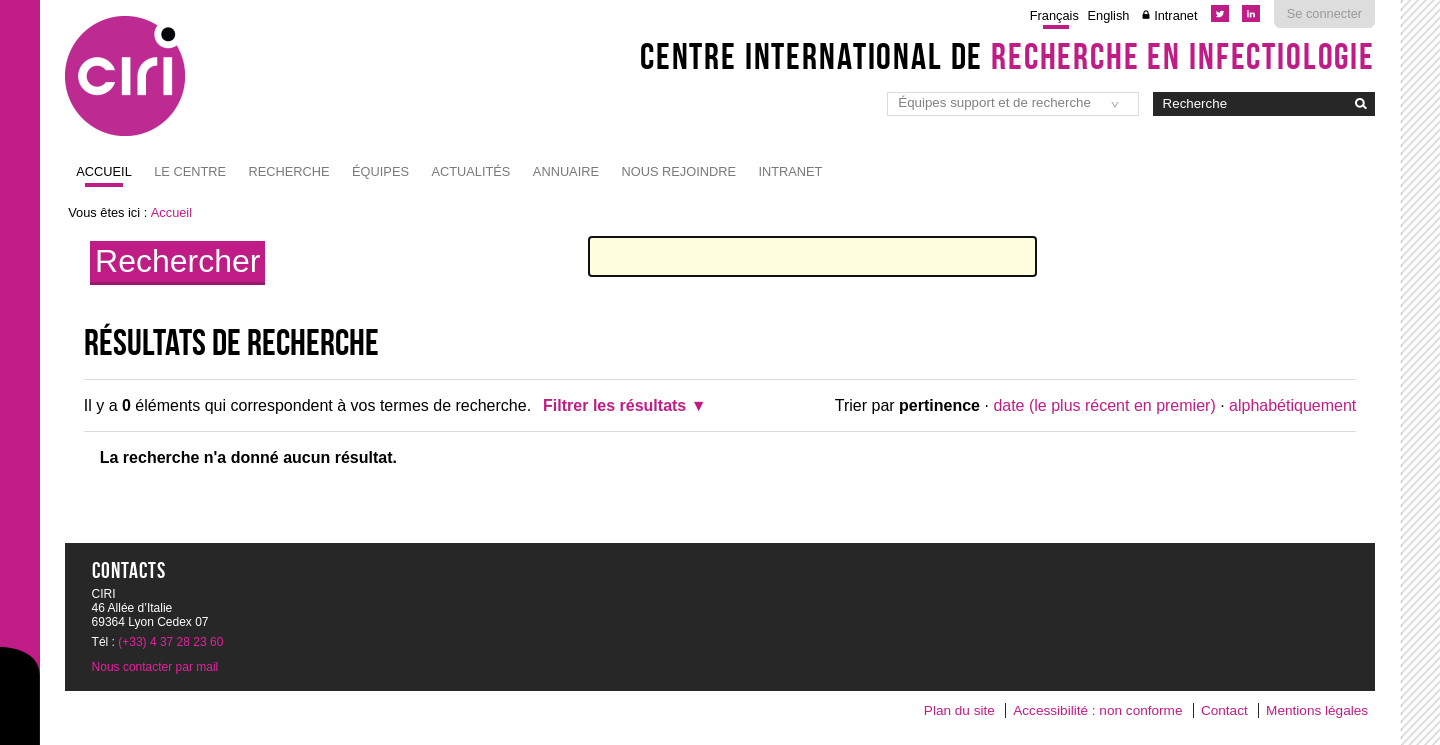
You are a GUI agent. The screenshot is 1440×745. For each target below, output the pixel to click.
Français (1054, 15)
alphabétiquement (1292, 405)
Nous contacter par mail (155, 667)
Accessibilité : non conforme (1097, 710)
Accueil (103, 171)
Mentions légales (1317, 710)
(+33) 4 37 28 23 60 (170, 642)
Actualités (470, 171)
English (1109, 15)
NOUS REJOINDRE (678, 171)
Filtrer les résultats (614, 405)
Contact (1224, 710)
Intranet (1175, 15)
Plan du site (959, 710)
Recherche (289, 171)
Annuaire (566, 171)
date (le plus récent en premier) (1104, 405)
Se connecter (1324, 13)
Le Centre (190, 171)
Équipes (380, 171)
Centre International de (1007, 56)
